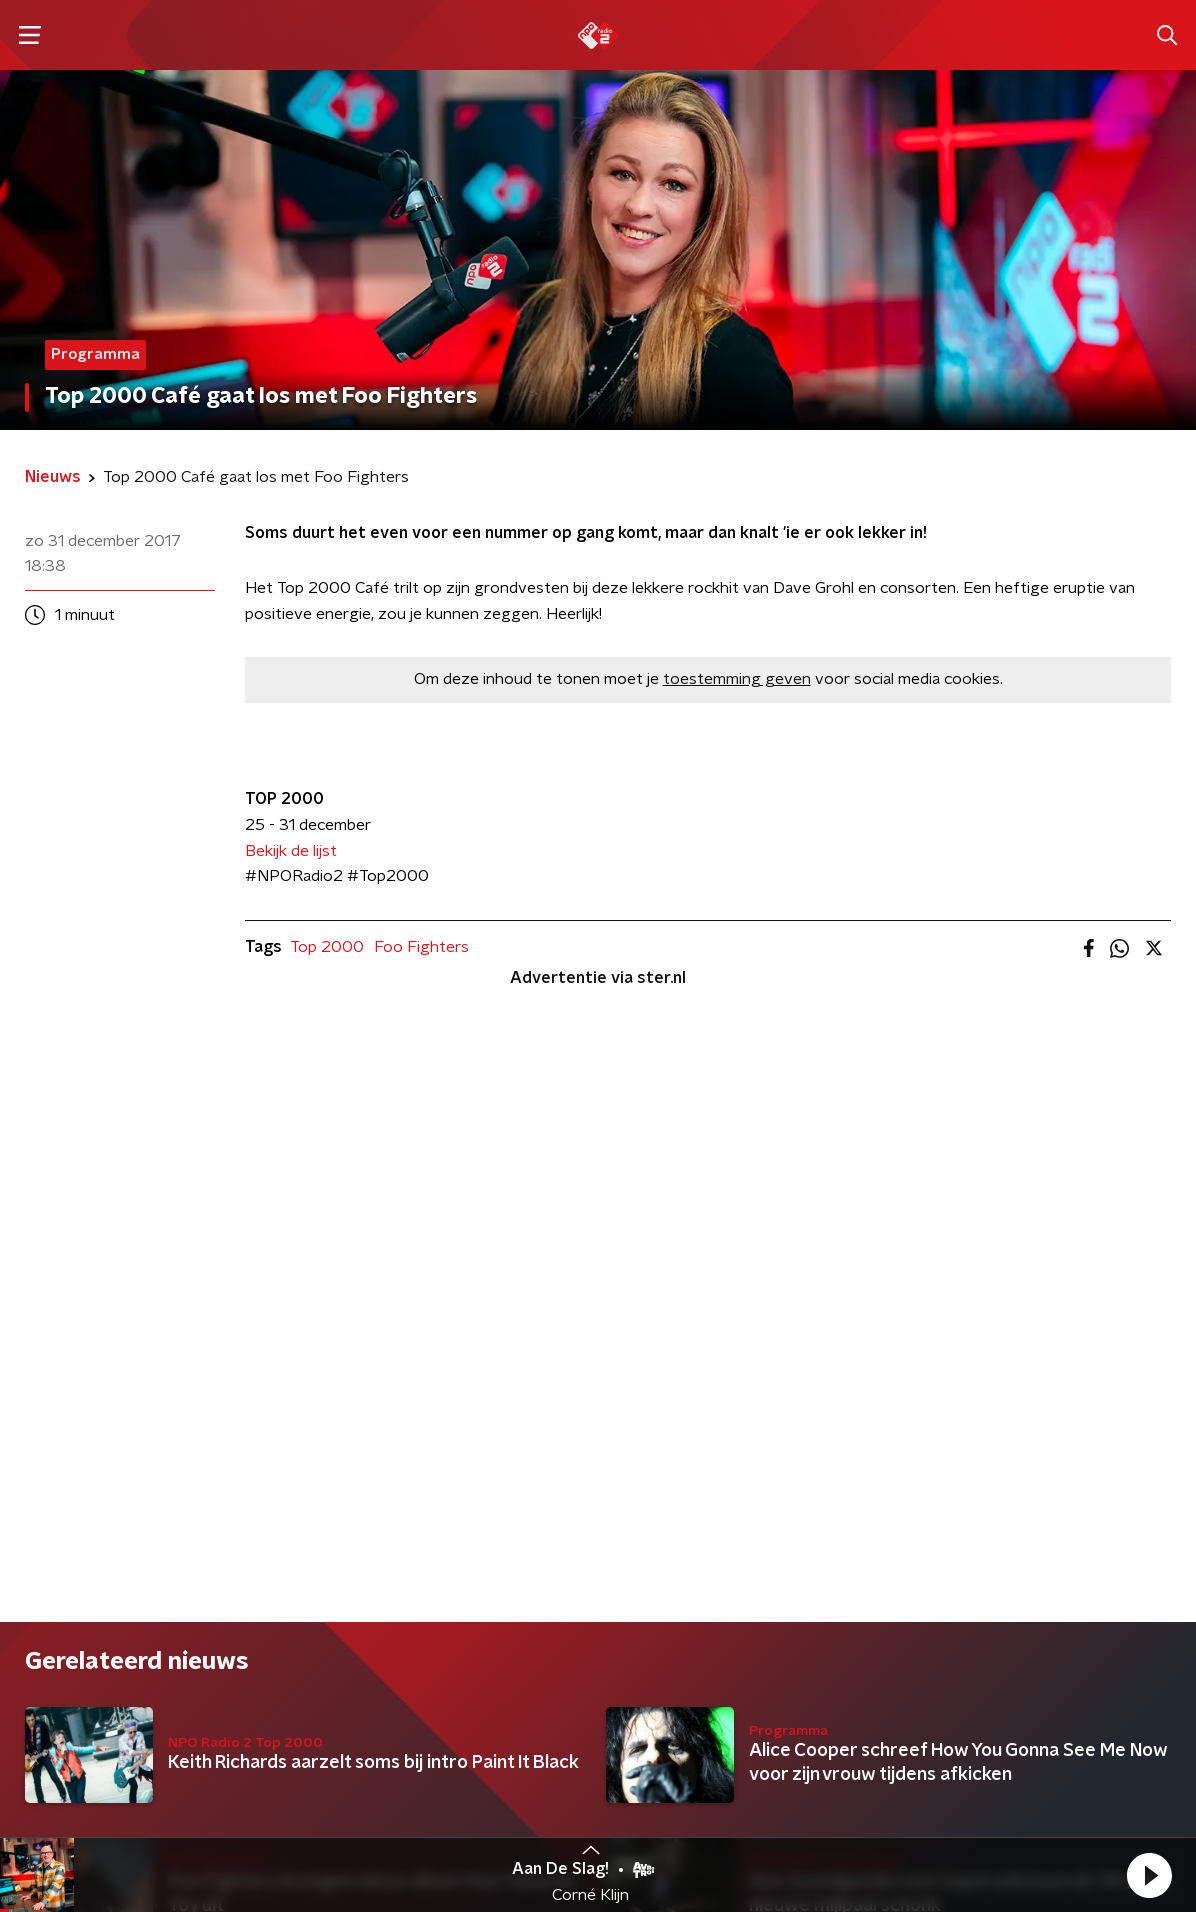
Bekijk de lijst (291, 851)
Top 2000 (327, 947)
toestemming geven (737, 679)
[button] (1149, 1875)
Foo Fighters (421, 947)
